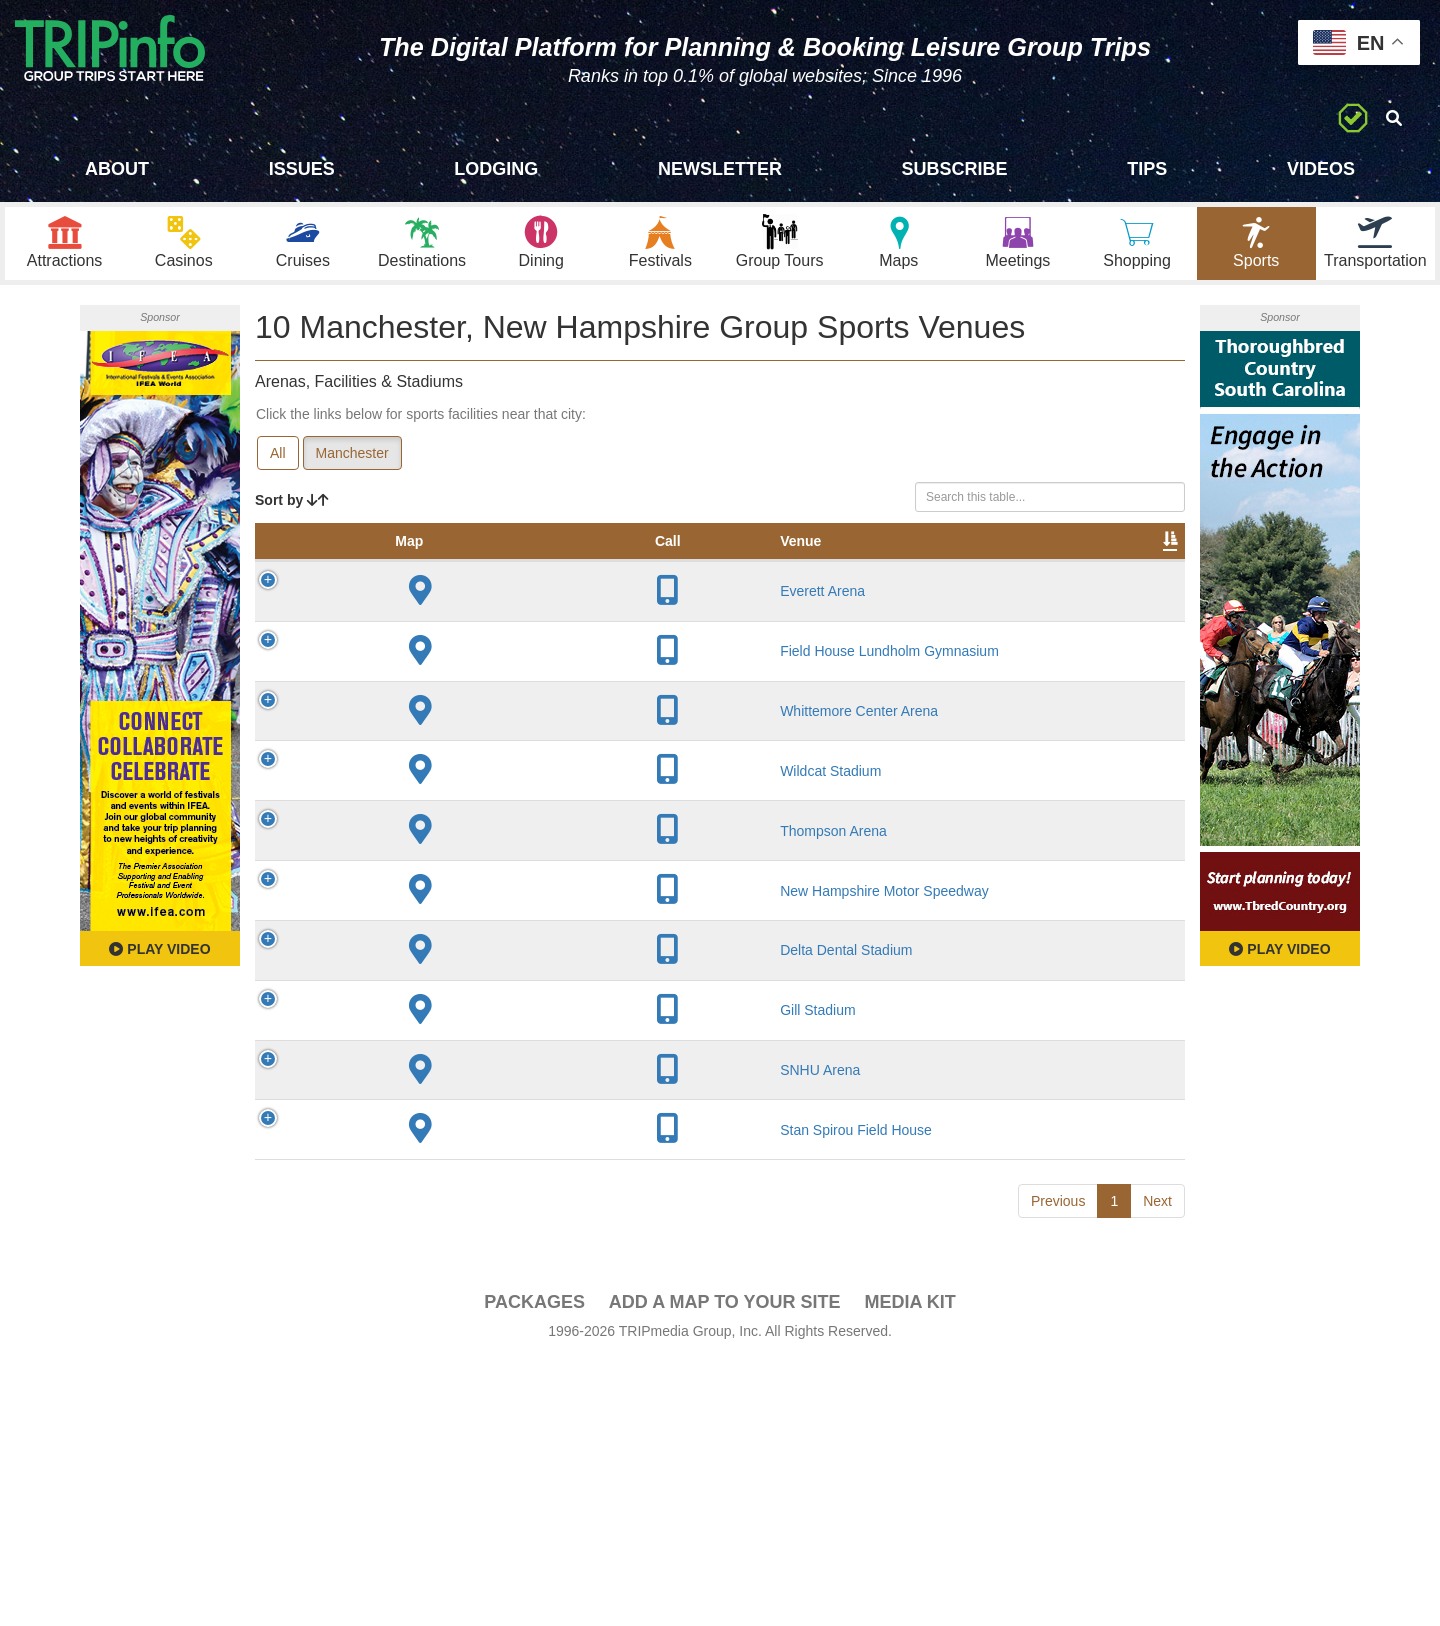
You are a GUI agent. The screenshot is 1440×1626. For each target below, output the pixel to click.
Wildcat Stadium (424, 881)
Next (1157, 1466)
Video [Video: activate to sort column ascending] (982, 569)
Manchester (352, 461)
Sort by (292, 508)
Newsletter (720, 169)
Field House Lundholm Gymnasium (411, 735)
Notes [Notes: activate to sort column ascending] (803, 569)
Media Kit (909, 1567)
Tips (1147, 169)
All (278, 461)
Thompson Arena (427, 950)
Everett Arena (416, 638)
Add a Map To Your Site (725, 1567)
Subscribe (955, 169)
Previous (1058, 1466)
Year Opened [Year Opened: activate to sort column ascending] (615, 559)
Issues (302, 169)
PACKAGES (534, 1567)
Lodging (496, 169)
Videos (1321, 169)
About (117, 169)
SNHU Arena (414, 1289)
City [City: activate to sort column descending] (512, 569)
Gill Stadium (411, 1202)
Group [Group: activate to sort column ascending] (1133, 569)
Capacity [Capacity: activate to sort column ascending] (717, 569)
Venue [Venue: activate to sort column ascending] (394, 569)
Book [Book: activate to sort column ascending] (1056, 569)
